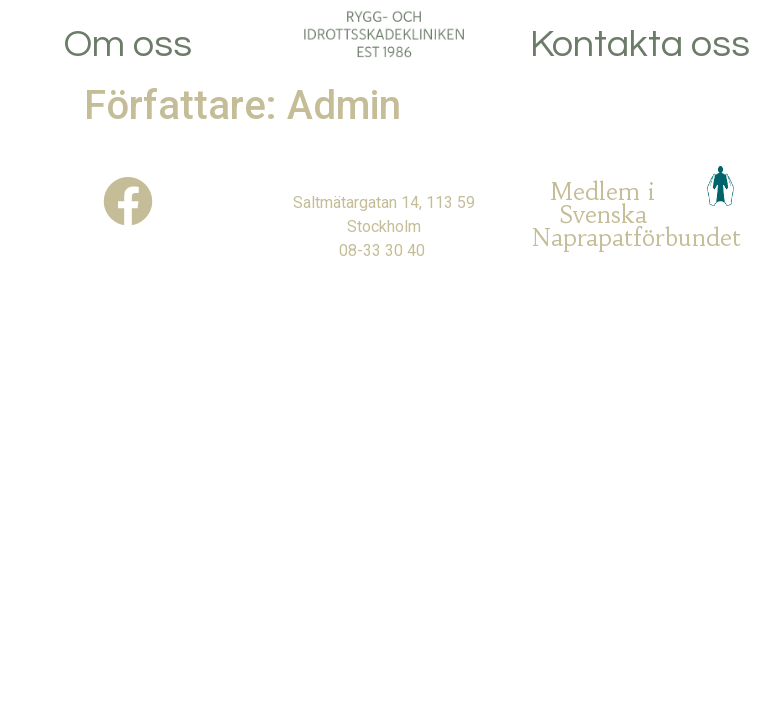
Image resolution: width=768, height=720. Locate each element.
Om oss (128, 44)
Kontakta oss (640, 44)
